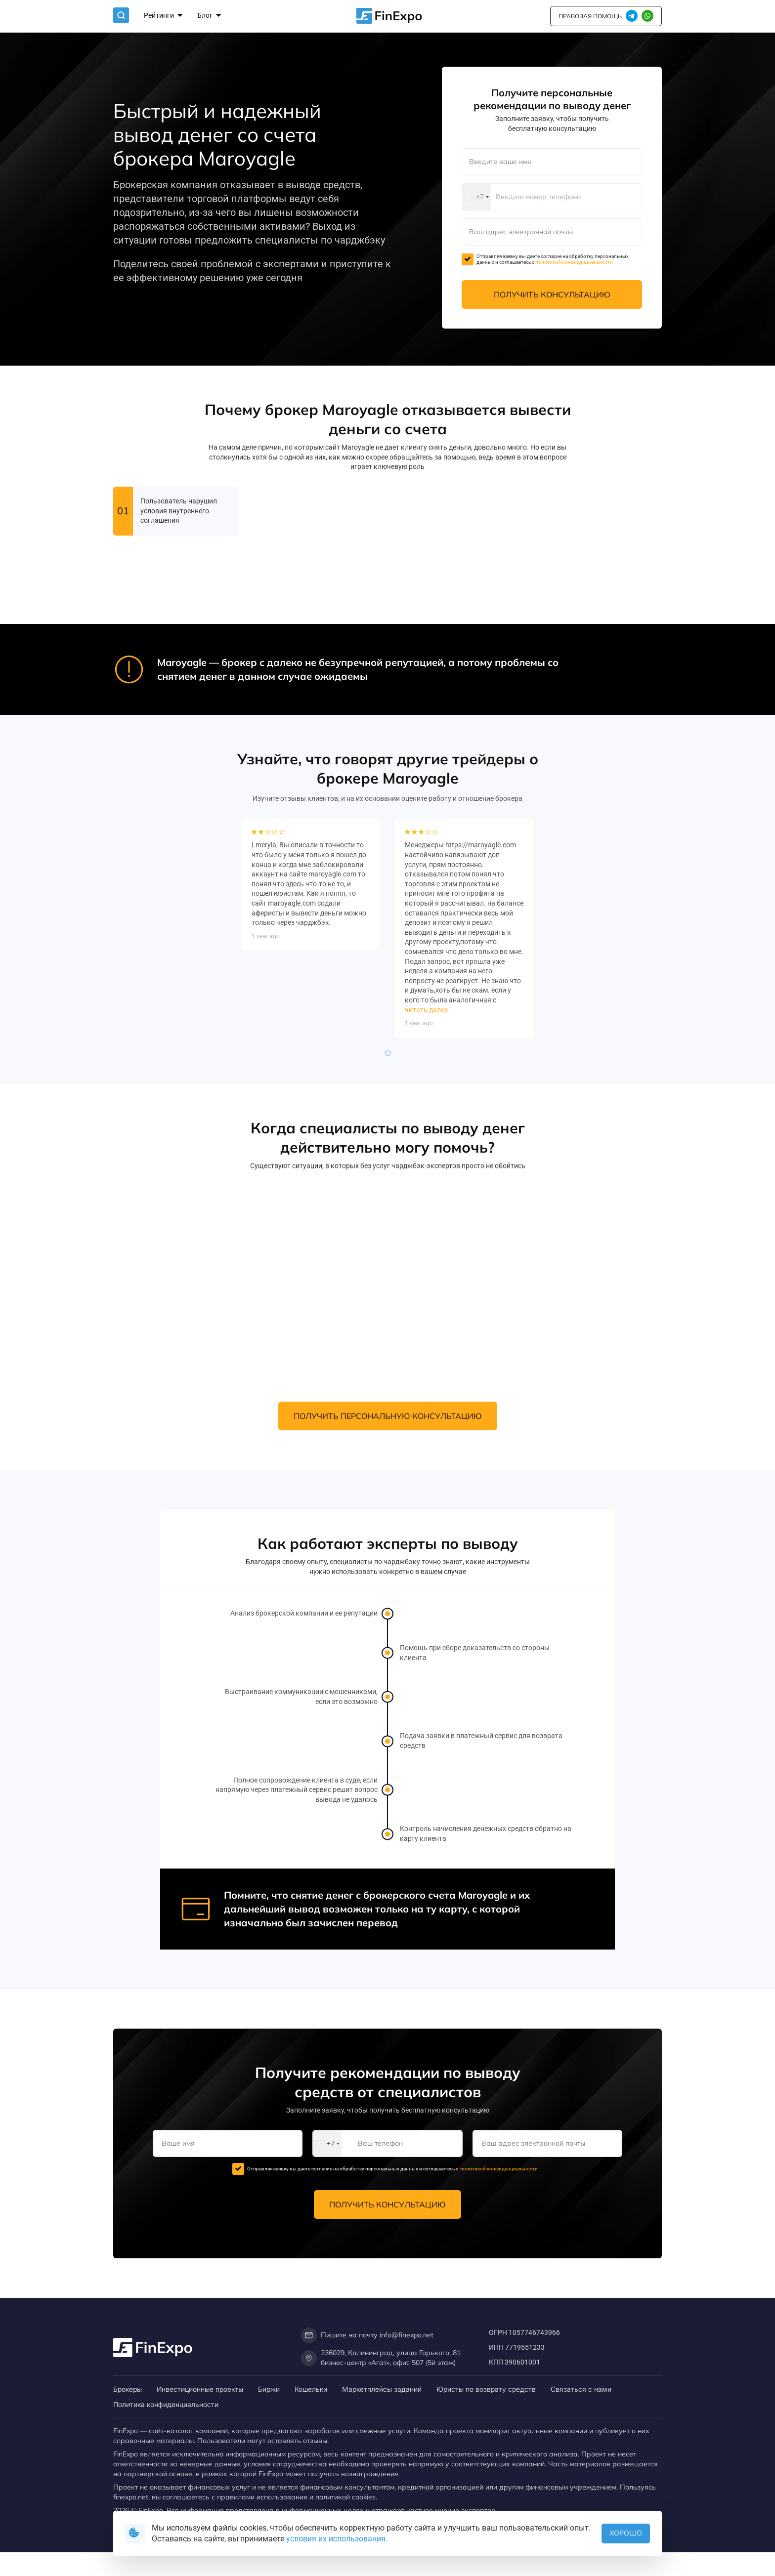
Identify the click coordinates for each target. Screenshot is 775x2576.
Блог (209, 16)
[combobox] (476, 197)
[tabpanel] (311, 1041)
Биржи (269, 2389)
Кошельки (311, 2389)
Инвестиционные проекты (200, 2389)
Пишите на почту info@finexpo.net (367, 2335)
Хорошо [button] (625, 2533)
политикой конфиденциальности (574, 262)
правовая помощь (590, 16)
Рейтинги (163, 16)
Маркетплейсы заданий (382, 2389)
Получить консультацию (552, 294)
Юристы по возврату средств (486, 2389)
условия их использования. (337, 2538)
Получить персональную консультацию (388, 1416)
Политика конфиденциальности (165, 2404)
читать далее (426, 1166)
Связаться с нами (581, 2389)
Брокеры (127, 2389)
